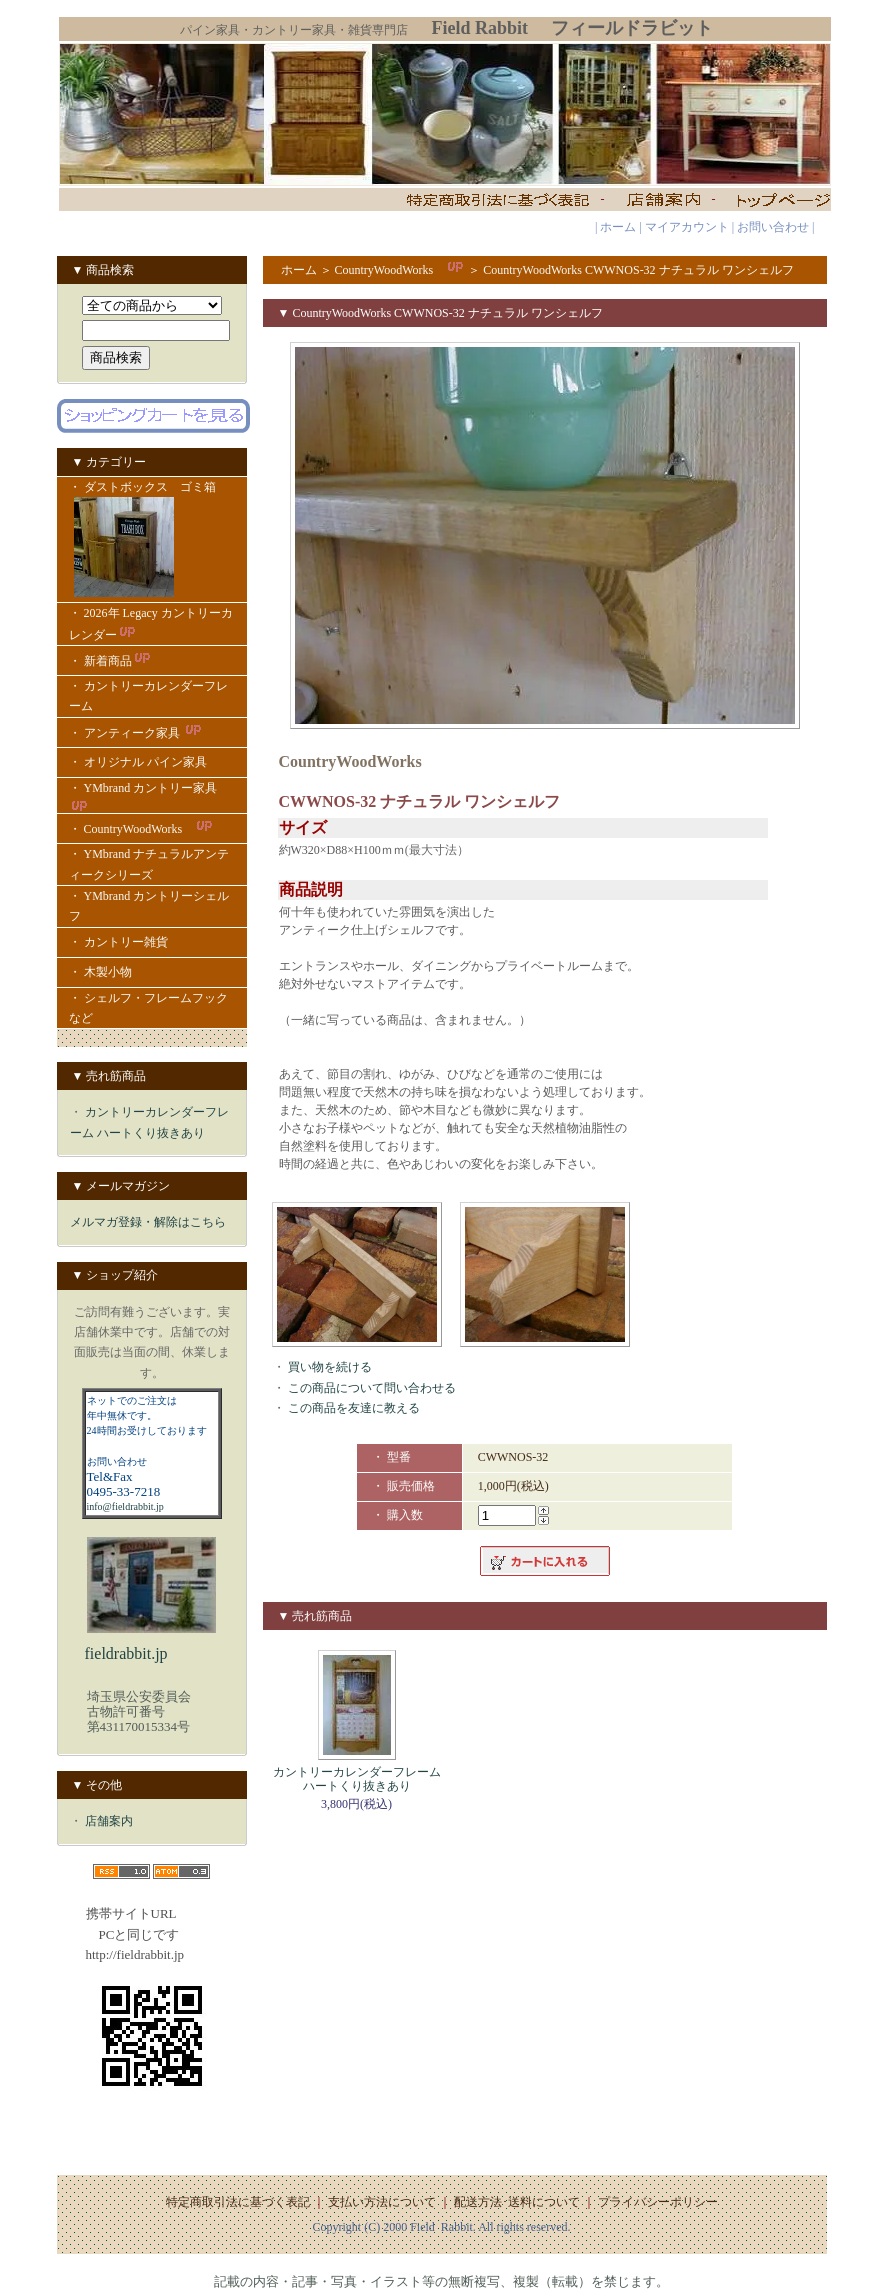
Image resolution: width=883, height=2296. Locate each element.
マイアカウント (687, 227)
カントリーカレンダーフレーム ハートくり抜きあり (357, 1779)
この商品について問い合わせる (372, 1388)
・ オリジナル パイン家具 (138, 762)
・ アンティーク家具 (136, 733)
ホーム (618, 227)
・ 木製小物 (100, 972)
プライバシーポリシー (658, 2202)
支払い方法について (382, 2202)
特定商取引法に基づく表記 (238, 2202)
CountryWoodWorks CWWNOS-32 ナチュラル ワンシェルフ (638, 270)
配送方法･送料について (517, 2202)
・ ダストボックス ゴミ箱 (152, 541)
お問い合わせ (773, 227)
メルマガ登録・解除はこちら (148, 1222)
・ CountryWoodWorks (142, 829)
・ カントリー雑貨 (118, 942)
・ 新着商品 (110, 661)
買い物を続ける (330, 1367)
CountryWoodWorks (400, 270)
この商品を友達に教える (354, 1408)
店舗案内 (109, 1821)
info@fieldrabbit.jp (125, 1506)
